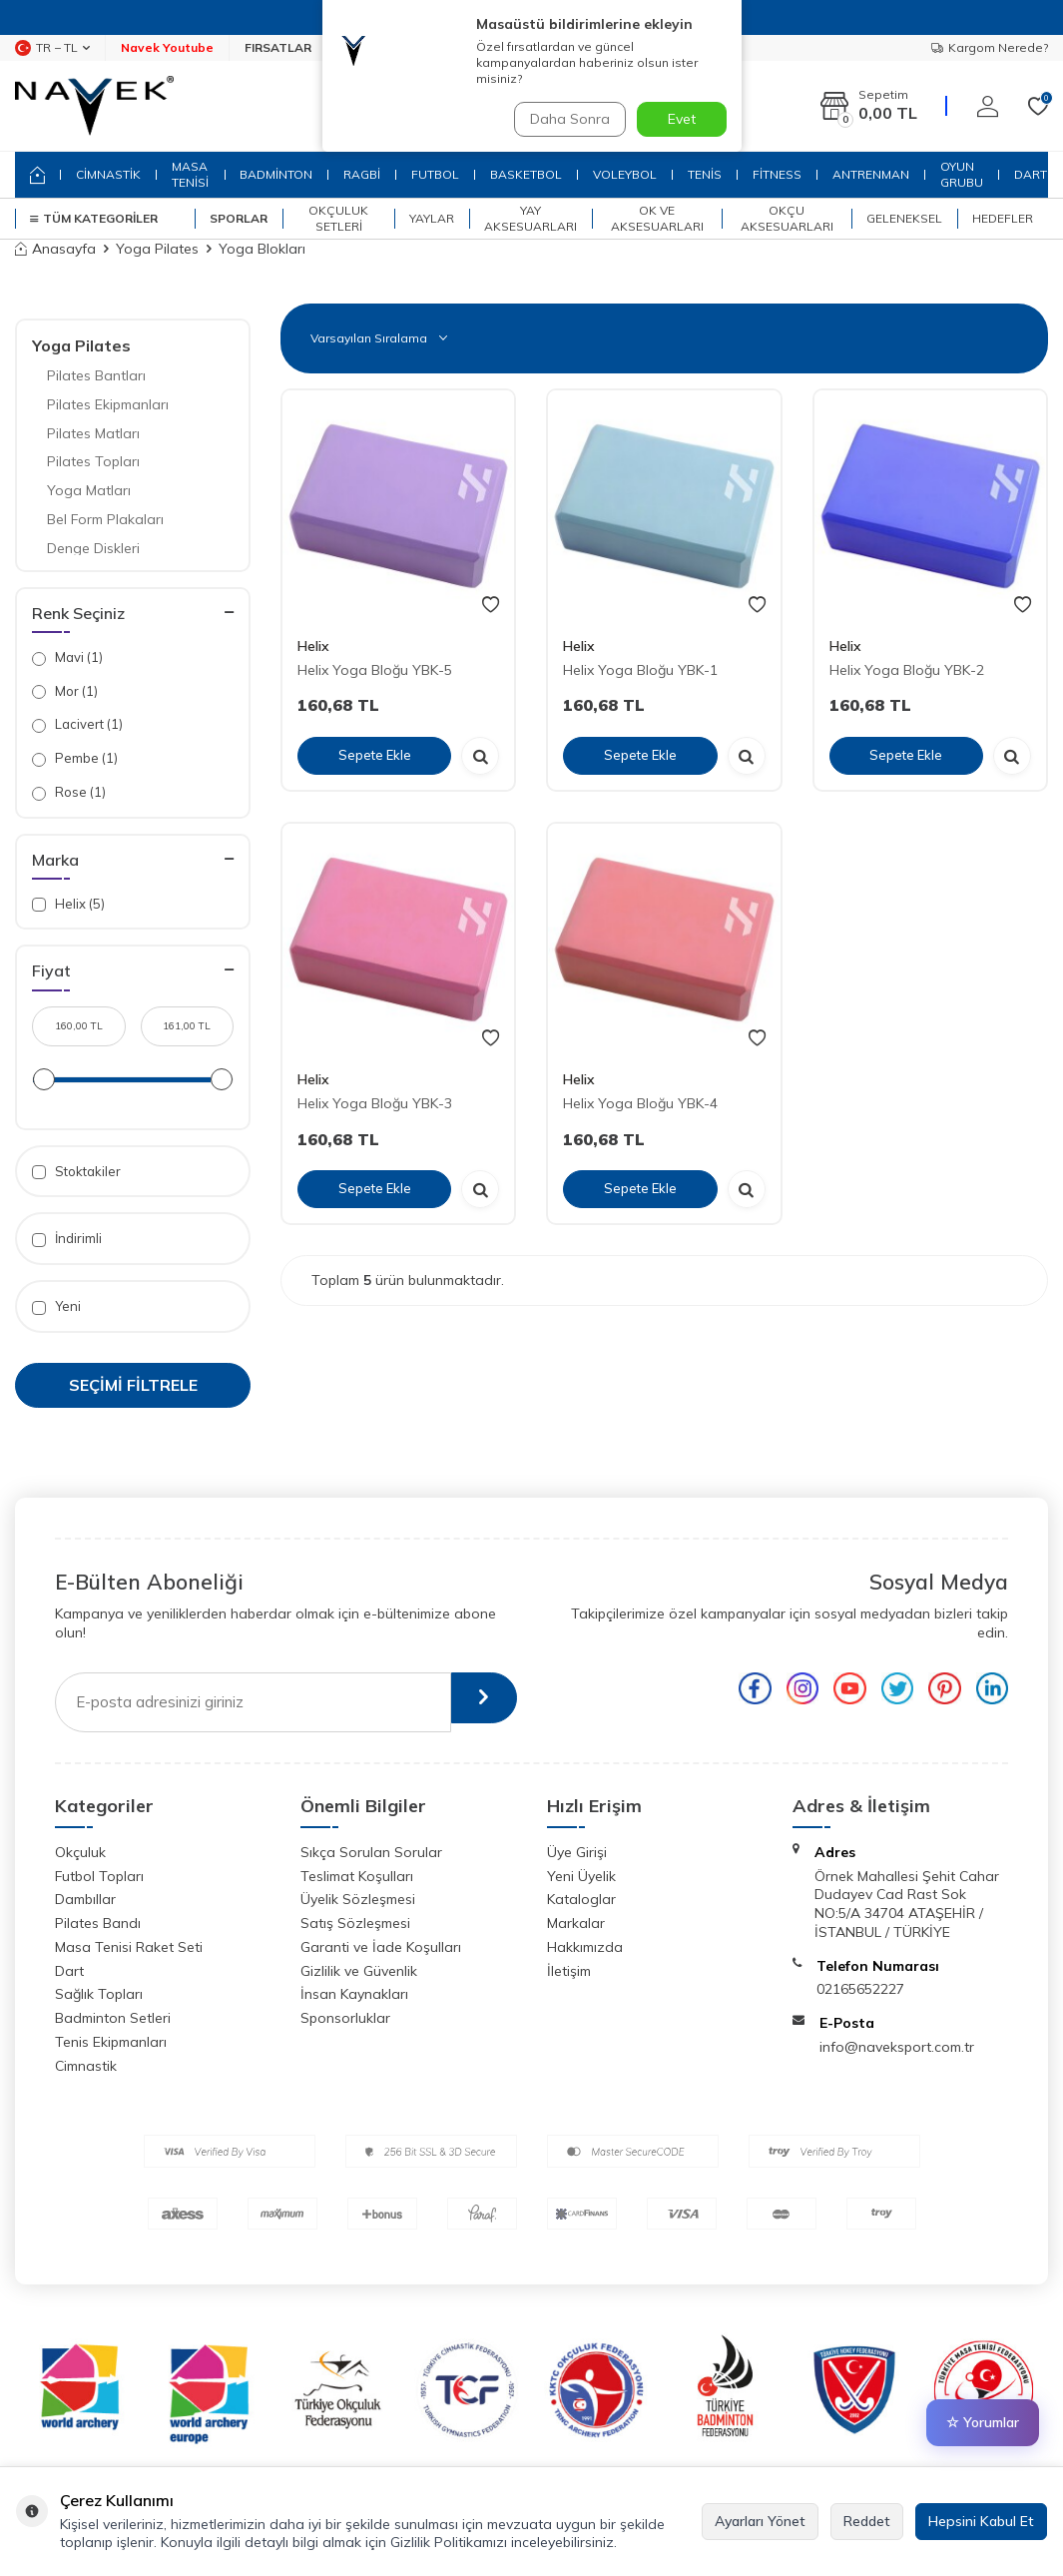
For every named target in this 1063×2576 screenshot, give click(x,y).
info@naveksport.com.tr (896, 2047)
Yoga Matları (89, 490)
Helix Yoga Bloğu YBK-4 (640, 1103)
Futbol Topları (99, 1876)
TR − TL (52, 48)
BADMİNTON (276, 174)
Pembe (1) (75, 758)
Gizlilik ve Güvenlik (358, 1971)
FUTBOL (435, 174)
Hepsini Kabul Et (981, 2521)
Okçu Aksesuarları (787, 218)
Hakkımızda (585, 1947)
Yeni (56, 1306)
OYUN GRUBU (961, 174)
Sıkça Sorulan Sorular (371, 1852)
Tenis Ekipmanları (111, 2042)
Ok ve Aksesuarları (657, 218)
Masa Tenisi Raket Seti (129, 1947)
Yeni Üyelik (581, 1876)
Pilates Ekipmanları (108, 404)
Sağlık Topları (99, 1994)
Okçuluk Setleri (338, 218)
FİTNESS (777, 174)
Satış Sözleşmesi (355, 1923)
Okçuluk (80, 1852)
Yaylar (431, 218)
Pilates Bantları (96, 375)
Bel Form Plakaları (105, 519)
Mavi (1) (67, 657)
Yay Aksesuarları (530, 218)
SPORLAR (238, 218)
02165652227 (860, 1989)
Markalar (576, 1923)
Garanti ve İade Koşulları (380, 1947)
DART (1030, 174)
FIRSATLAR (278, 47)
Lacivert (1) (77, 724)
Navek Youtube (167, 47)
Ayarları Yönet (760, 2521)
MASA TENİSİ (190, 174)
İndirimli (67, 1238)
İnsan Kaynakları (354, 1994)
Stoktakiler (76, 1171)
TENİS (705, 174)
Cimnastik (86, 2066)
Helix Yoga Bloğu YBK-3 (374, 1103)
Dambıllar (85, 1899)
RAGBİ (361, 174)
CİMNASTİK (108, 174)
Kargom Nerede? (989, 47)
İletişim (569, 1971)
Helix (313, 646)
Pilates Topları (93, 461)
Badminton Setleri (113, 2018)
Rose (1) (69, 792)
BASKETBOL (526, 174)
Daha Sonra (566, 119)
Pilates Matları (93, 433)
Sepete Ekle (374, 755)
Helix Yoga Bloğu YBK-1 (640, 670)
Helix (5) (68, 904)
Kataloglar (581, 1899)
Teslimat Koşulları (356, 1876)
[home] (37, 175)
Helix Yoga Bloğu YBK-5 (374, 670)
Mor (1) (65, 691)
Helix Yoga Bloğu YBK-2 (906, 670)
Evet (682, 119)
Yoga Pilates (157, 249)
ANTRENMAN (870, 174)
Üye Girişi (577, 1852)
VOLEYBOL (625, 174)
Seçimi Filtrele (133, 1385)
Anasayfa (55, 249)
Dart (69, 1971)
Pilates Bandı (98, 1923)
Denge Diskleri (93, 548)
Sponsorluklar (345, 2018)
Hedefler (1002, 218)
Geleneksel (904, 218)
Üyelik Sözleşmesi (357, 1899)
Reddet (866, 2521)
